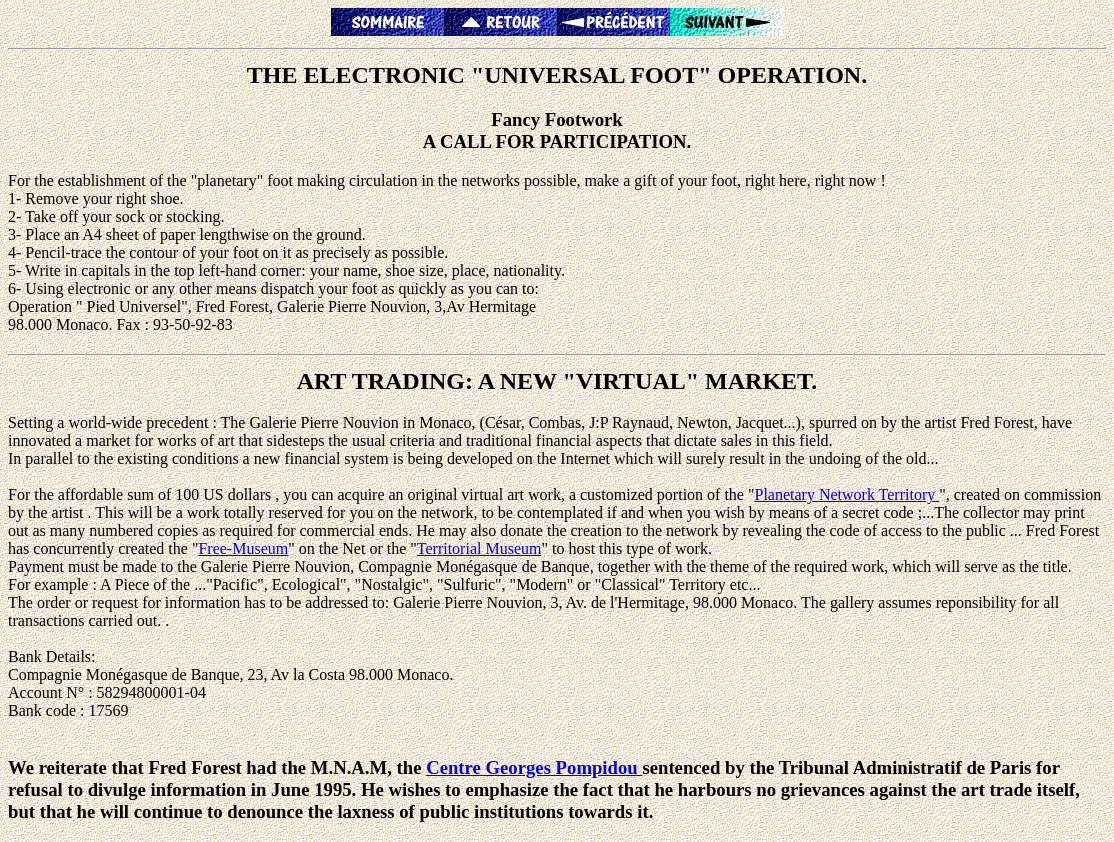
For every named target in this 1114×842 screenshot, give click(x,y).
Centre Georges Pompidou (534, 767)
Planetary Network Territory (846, 494)
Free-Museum (243, 548)
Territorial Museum (479, 548)
